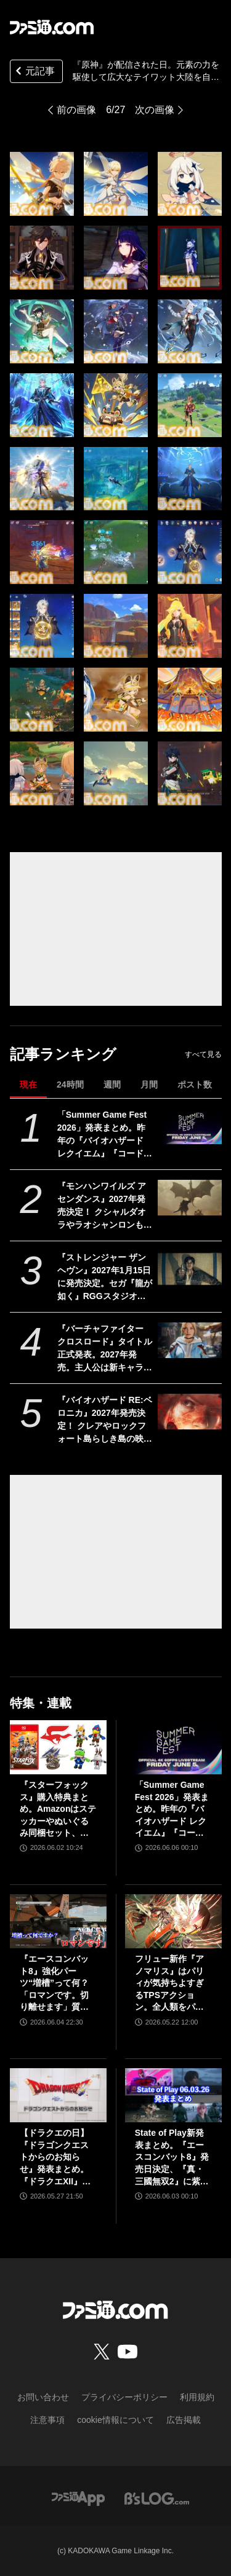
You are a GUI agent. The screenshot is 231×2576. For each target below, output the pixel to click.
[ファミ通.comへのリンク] (52, 27)
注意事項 (47, 2420)
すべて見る (203, 1054)
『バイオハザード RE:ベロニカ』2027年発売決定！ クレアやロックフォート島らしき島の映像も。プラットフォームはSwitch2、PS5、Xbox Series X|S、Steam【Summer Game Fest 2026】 (105, 1420)
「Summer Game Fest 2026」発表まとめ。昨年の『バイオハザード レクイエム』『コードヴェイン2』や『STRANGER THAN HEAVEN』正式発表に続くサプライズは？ (104, 1135)
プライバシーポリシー (124, 2397)
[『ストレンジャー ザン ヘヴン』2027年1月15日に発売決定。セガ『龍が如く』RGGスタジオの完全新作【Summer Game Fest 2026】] (189, 1269)
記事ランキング (63, 1054)
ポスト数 (194, 1084)
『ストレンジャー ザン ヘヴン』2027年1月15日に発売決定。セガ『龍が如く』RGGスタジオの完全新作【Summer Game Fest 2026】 (104, 1277)
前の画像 (76, 110)
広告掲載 (183, 2420)
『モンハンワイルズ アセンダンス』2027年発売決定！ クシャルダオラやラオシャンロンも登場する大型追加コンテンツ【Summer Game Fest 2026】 (105, 1206)
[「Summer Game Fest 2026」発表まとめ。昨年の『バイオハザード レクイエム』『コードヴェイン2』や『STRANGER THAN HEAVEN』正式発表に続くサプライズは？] (189, 1126)
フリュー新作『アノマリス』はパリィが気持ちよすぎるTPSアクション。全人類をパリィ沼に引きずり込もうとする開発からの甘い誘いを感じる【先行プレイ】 (169, 1983)
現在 (28, 1084)
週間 (112, 1084)
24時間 (70, 1084)
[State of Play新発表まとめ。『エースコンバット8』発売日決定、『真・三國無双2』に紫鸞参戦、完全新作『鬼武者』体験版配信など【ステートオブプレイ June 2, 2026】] (173, 2095)
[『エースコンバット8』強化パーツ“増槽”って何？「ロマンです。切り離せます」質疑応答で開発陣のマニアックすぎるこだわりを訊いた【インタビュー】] (58, 1921)
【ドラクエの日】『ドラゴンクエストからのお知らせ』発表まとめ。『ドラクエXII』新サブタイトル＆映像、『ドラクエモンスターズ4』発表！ (55, 2157)
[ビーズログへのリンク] (156, 2497)
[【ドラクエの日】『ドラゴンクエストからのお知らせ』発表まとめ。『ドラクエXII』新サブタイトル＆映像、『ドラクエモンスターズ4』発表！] (58, 2095)
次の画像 (154, 110)
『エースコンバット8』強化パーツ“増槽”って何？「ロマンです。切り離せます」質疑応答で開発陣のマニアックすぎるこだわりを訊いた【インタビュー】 (54, 1983)
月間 (149, 1084)
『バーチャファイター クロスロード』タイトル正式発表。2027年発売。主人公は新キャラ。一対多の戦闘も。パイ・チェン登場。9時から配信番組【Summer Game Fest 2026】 (105, 1349)
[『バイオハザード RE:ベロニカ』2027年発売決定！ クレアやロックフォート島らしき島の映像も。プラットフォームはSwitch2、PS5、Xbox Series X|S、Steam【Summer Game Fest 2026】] (189, 1411)
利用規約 (197, 2397)
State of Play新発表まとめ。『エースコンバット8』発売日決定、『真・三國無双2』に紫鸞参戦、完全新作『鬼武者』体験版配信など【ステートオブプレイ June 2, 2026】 (172, 2157)
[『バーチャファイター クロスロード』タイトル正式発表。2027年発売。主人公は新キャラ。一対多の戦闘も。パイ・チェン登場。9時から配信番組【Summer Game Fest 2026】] (189, 1340)
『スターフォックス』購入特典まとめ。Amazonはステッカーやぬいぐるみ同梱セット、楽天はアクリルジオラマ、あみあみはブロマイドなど (58, 1809)
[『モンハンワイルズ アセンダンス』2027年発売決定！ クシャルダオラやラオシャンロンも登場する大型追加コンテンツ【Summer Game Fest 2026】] (189, 1197)
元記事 (34, 72)
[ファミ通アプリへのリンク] (78, 2497)
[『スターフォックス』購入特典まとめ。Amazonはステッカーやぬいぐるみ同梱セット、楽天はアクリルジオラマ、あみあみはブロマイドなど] (58, 1747)
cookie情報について (115, 2420)
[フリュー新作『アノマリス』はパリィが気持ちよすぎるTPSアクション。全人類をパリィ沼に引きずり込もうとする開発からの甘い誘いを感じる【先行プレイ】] (173, 1921)
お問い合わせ (43, 2397)
